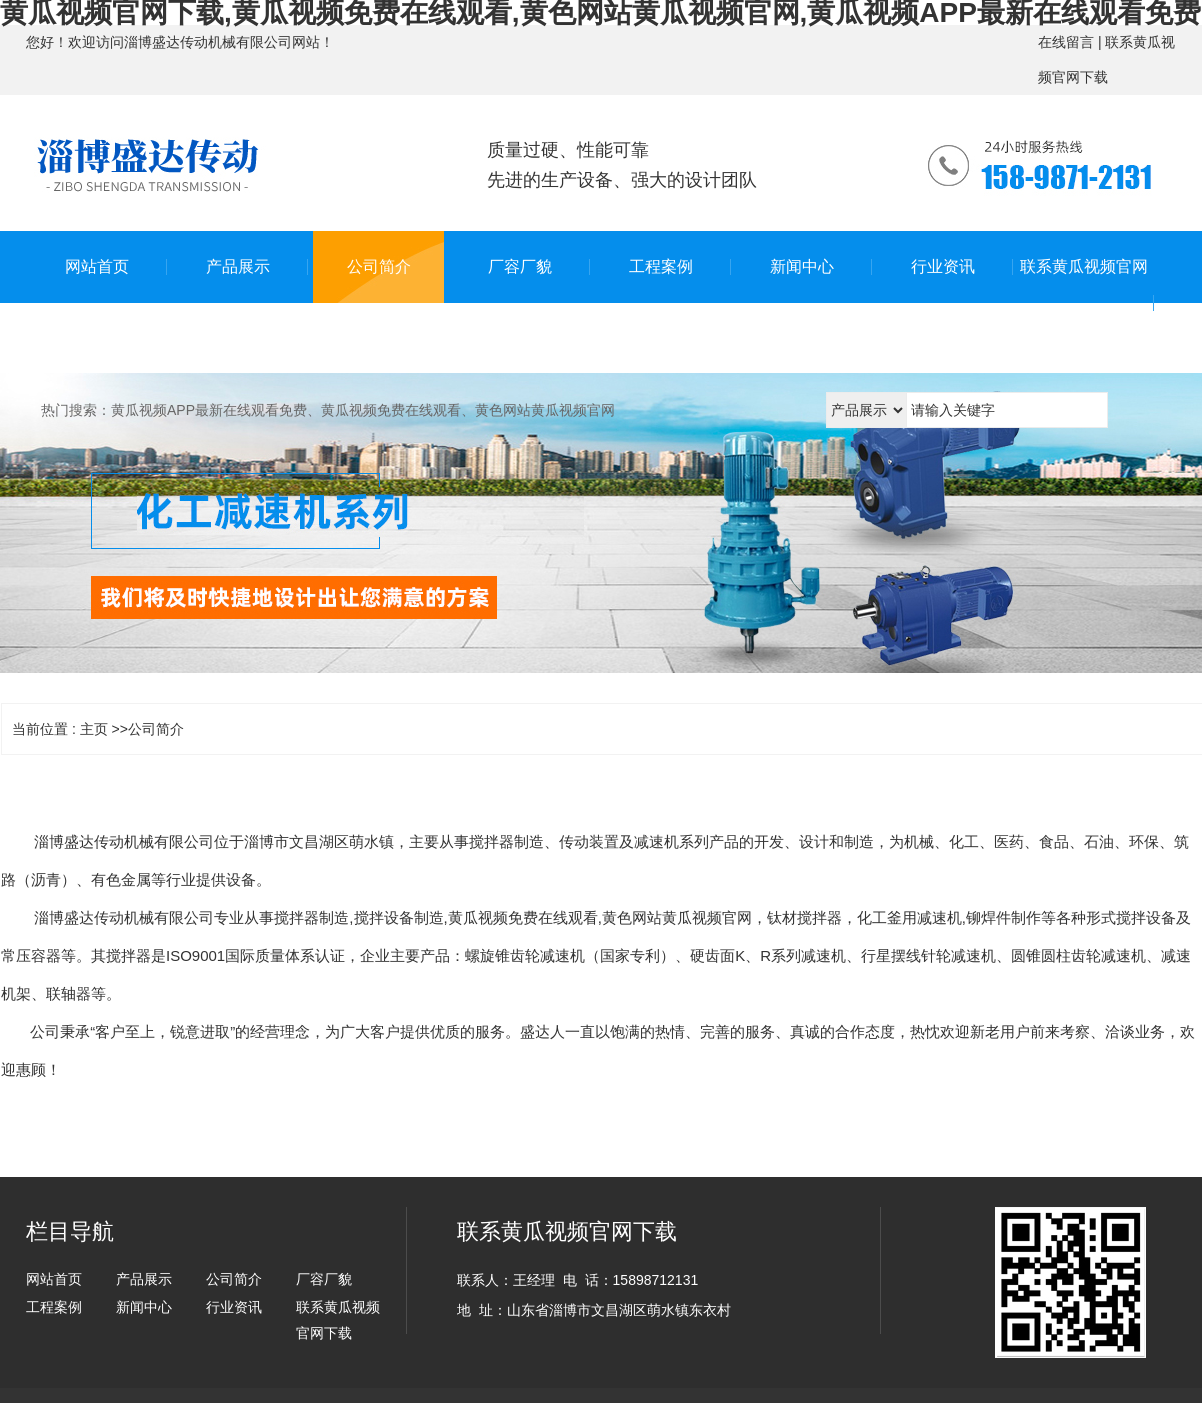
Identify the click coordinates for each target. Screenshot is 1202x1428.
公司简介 (156, 729)
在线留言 (1066, 42)
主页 (94, 729)
